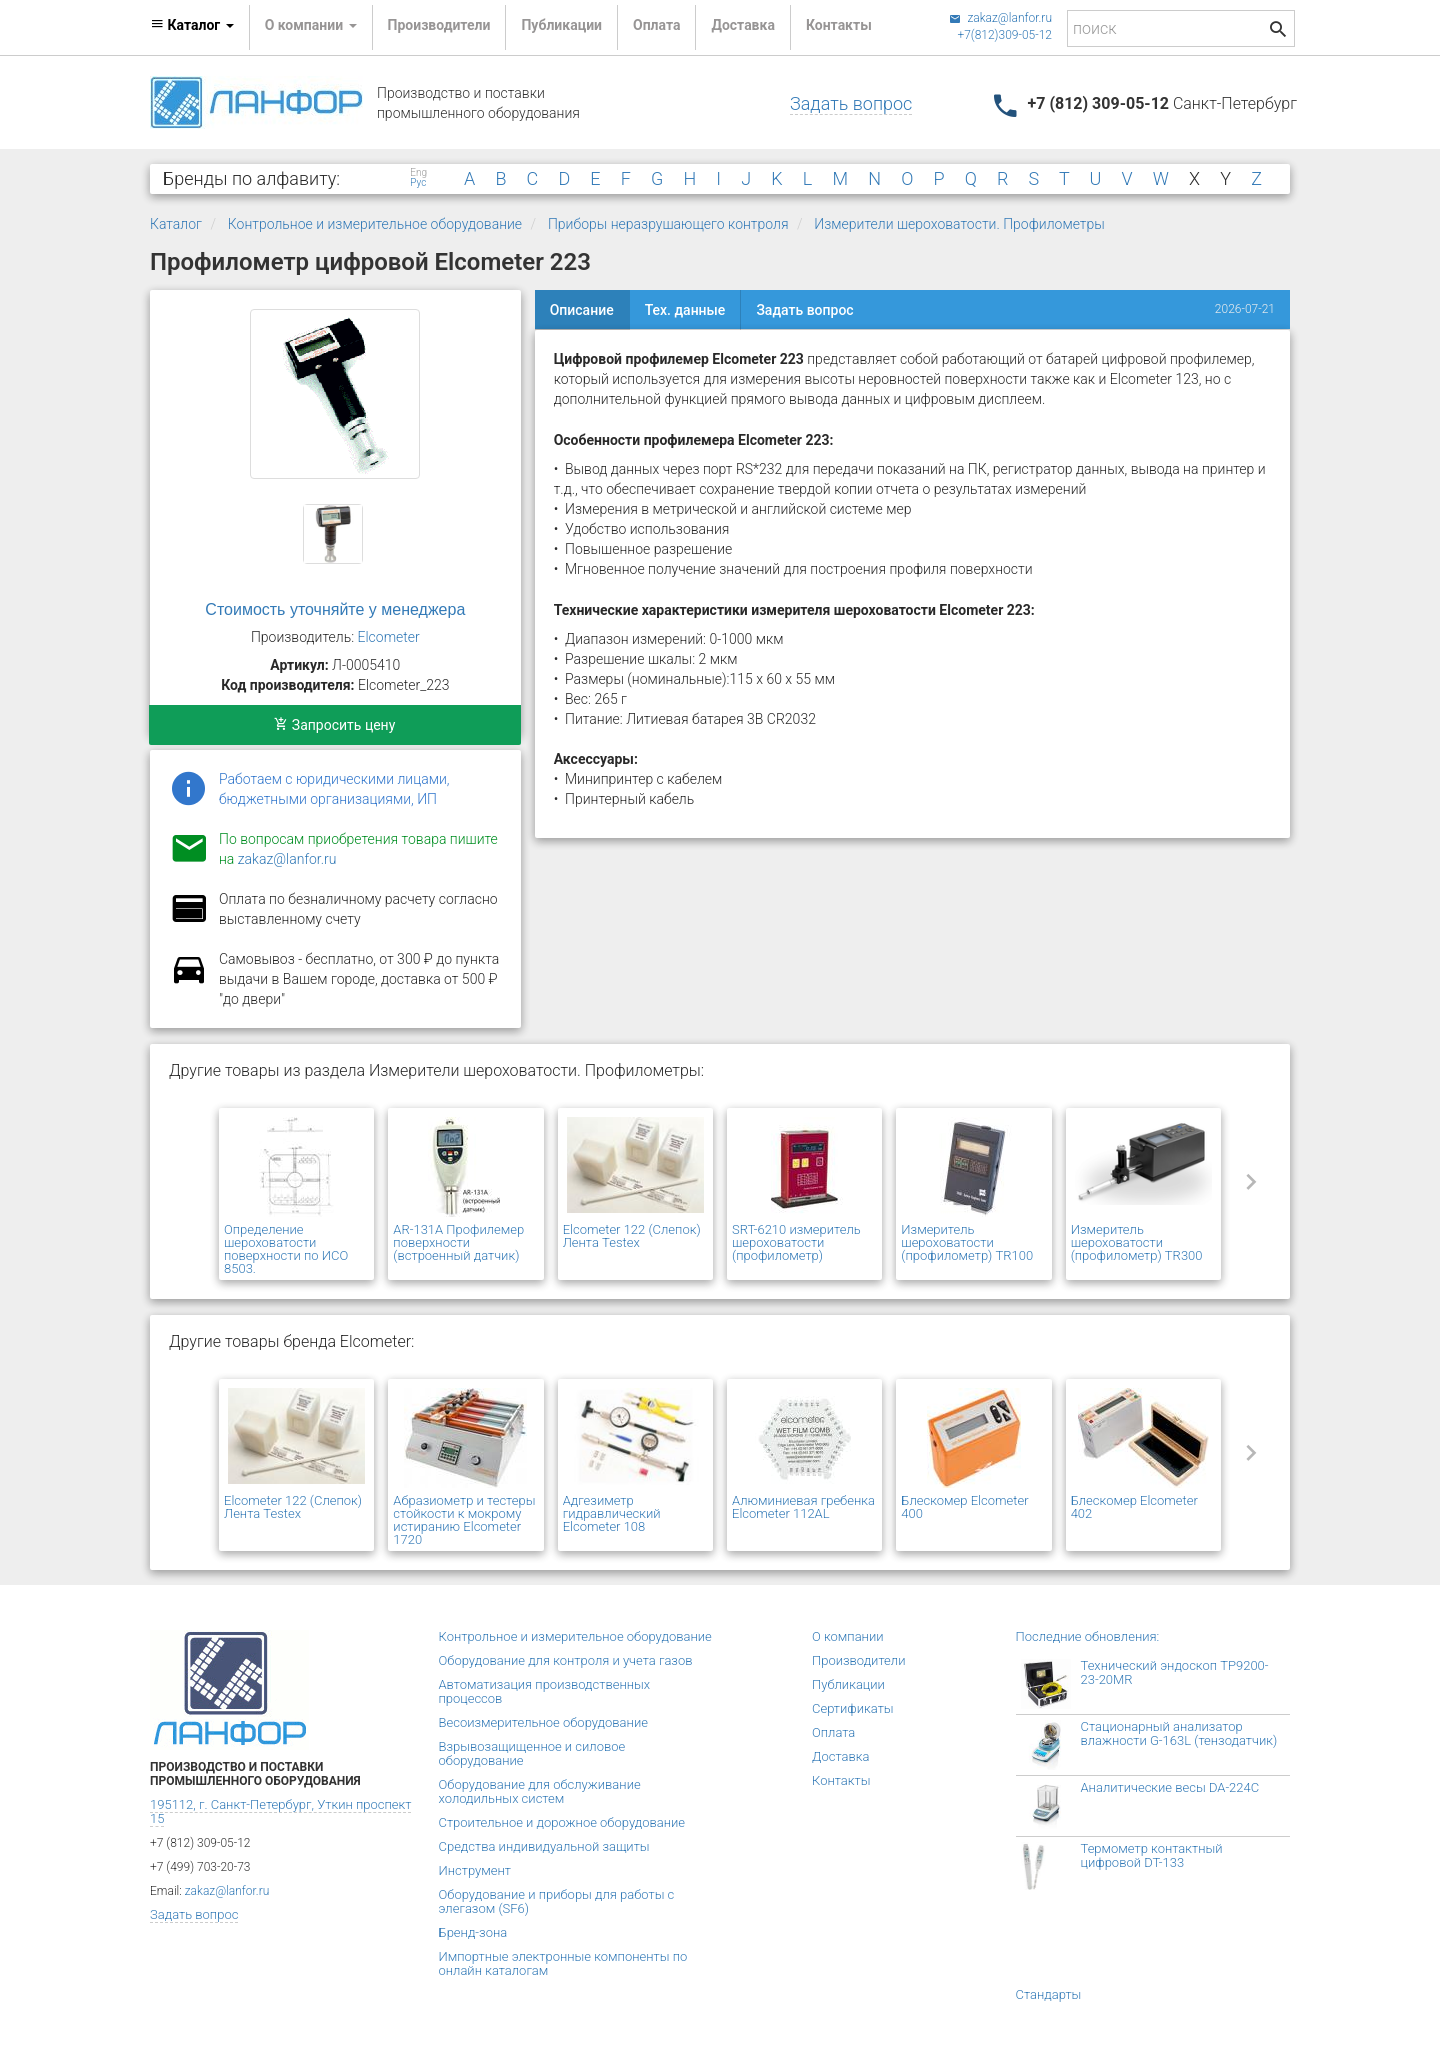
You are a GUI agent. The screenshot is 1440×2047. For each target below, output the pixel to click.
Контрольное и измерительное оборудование (375, 224)
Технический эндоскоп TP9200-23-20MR (1175, 1672)
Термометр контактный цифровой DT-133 (1152, 1855)
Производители (439, 25)
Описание (582, 310)
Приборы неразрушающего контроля (668, 224)
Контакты (839, 25)
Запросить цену (334, 725)
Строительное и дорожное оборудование (562, 1822)
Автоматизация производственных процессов (545, 1691)
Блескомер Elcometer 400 (964, 1507)
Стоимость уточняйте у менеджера (335, 609)
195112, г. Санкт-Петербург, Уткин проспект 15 (280, 1811)
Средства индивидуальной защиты (544, 1846)
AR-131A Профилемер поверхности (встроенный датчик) (458, 1242)
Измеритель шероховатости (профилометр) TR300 (1137, 1242)
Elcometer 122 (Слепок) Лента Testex (632, 1236)
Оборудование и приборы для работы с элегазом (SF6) (557, 1901)
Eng (418, 173)
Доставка (742, 25)
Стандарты (1049, 1994)
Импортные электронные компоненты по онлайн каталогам (563, 1963)
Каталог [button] (192, 25)
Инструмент (475, 1870)
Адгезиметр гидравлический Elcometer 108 (612, 1513)
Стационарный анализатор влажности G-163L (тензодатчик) (1179, 1733)
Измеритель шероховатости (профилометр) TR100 (967, 1242)
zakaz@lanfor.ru (1000, 18)
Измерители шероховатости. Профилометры (959, 224)
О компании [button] (311, 25)
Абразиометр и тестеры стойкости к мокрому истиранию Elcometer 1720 (464, 1520)
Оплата (656, 25)
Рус (418, 183)
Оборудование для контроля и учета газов (566, 1660)
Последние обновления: (1088, 1636)
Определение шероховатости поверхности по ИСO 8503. (286, 1249)
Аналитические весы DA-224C (1170, 1787)
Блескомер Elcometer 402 (1134, 1507)
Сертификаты (853, 1708)
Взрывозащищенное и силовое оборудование (532, 1753)
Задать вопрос (851, 103)
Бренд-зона (473, 1932)
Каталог (176, 224)
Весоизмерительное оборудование (543, 1722)
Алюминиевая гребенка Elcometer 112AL (803, 1507)
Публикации (561, 25)
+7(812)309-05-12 (1004, 35)
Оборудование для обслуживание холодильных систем (540, 1791)
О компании (848, 1636)
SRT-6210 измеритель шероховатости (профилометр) (796, 1242)
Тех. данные (685, 310)
